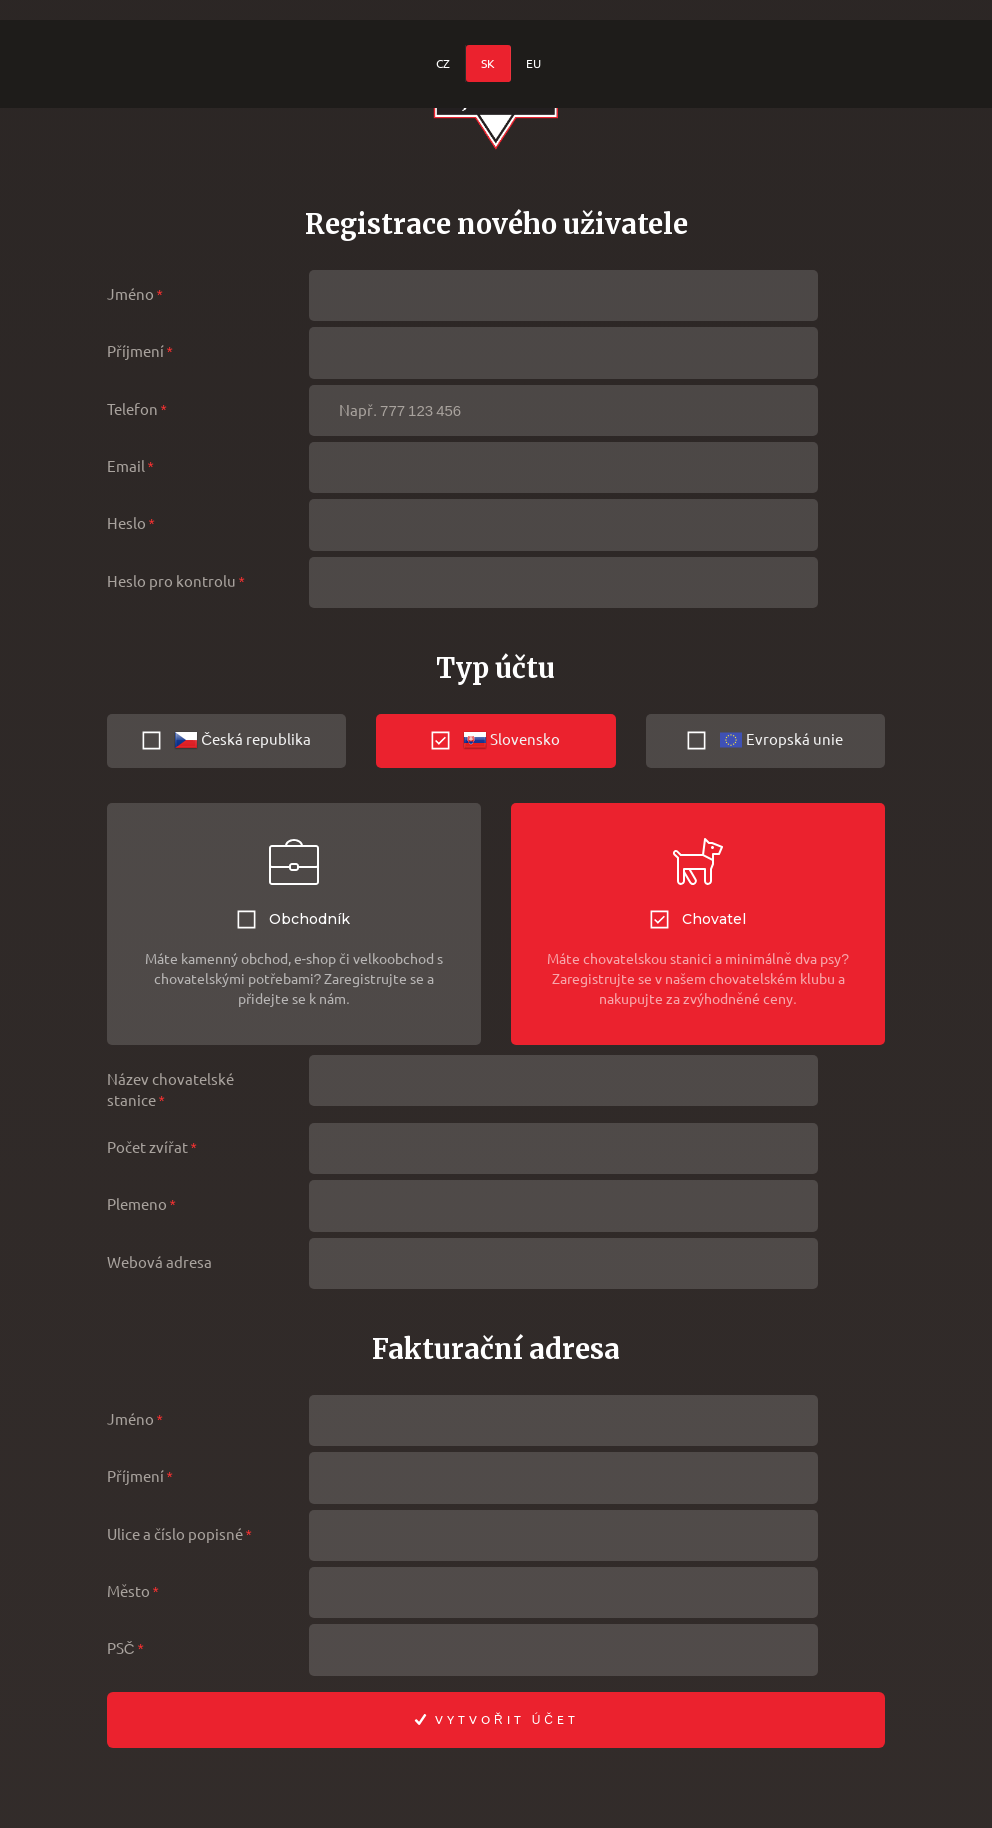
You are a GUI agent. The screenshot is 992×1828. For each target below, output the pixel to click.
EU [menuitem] (533, 63)
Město (128, 1591)
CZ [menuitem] (443, 63)
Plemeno (137, 1204)
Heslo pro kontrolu (171, 581)
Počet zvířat (147, 1147)
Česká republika (226, 740)
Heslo (126, 523)
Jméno (130, 294)
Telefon (132, 409)
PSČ (121, 1648)
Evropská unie (765, 740)
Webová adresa (159, 1262)
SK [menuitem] (488, 63)
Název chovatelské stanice (170, 1090)
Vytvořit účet (496, 1719)
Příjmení (135, 351)
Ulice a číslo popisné (175, 1534)
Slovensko (495, 740)
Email (126, 466)
